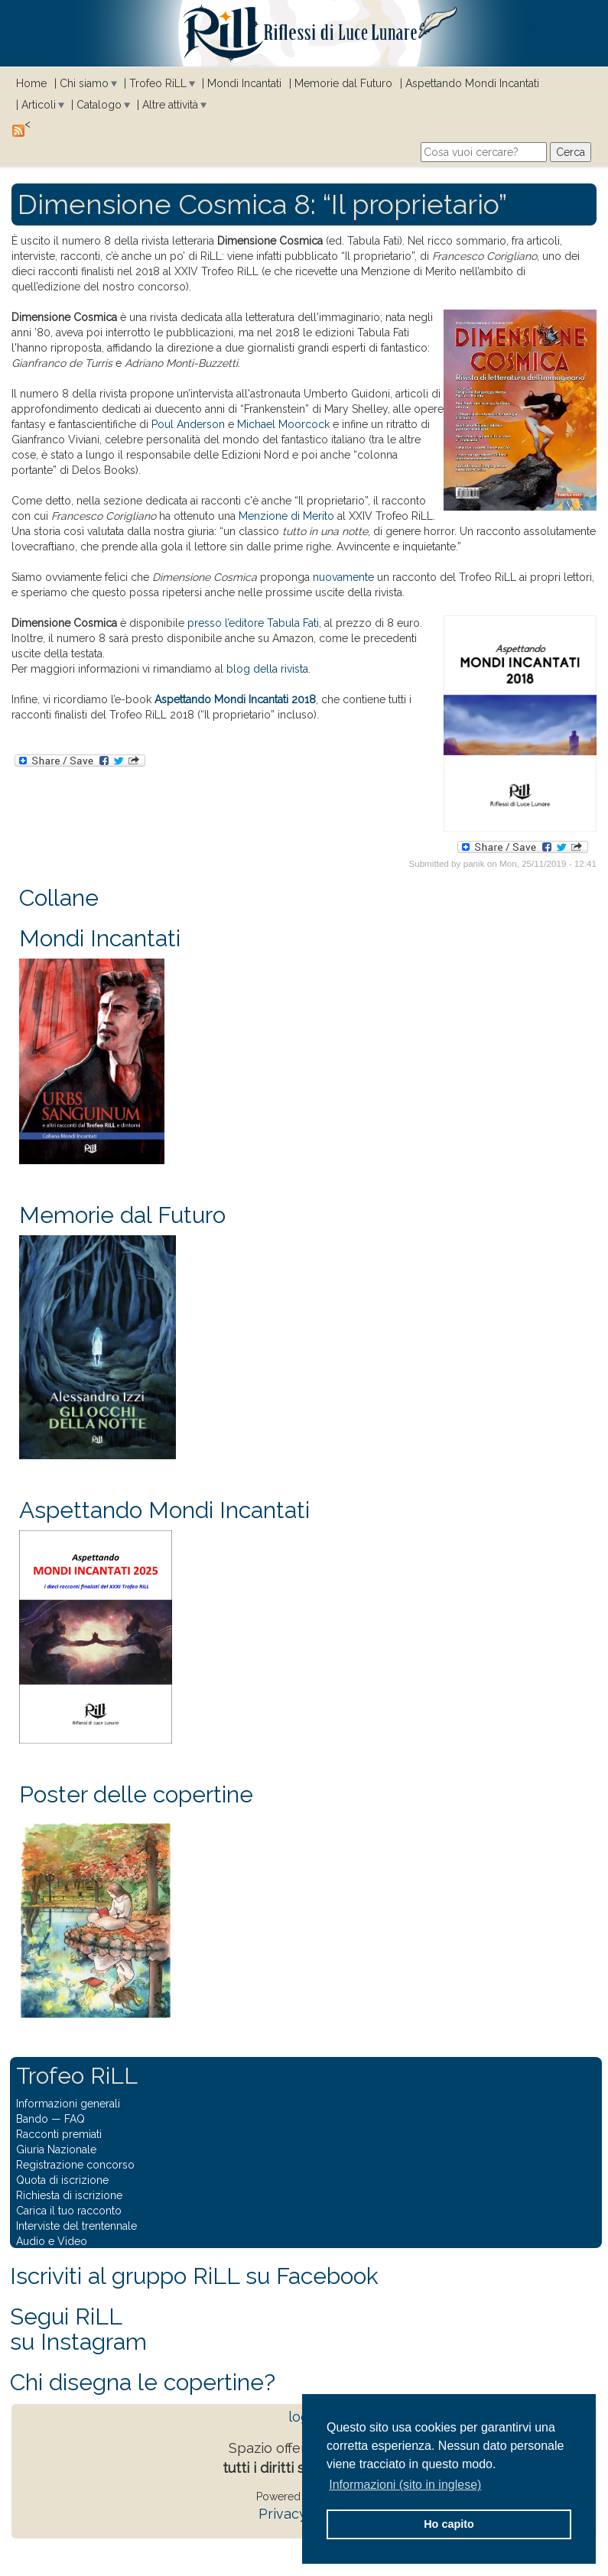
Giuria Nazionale (56, 2149)
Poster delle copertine (136, 1794)
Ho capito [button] (449, 2524)
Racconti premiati (59, 2134)
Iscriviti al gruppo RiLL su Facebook (194, 2276)
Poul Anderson (188, 424)
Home (31, 83)
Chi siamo (84, 83)
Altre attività (170, 105)
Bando (32, 2119)
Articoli (38, 105)
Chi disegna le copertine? (142, 2382)
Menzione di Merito (286, 516)
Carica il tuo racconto (69, 2211)
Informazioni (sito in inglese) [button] (405, 2484)
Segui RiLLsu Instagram (78, 2329)
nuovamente (343, 577)
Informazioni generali (68, 2103)
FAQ (74, 2119)
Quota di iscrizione (62, 2180)
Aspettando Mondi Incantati (472, 83)
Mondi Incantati (244, 83)
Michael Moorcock (283, 424)
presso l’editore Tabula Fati (253, 623)
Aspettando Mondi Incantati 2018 (235, 699)
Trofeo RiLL (158, 83)
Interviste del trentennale (76, 2226)
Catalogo (99, 105)
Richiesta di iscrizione (69, 2195)
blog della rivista (267, 669)
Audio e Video (51, 2241)
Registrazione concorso (75, 2165)
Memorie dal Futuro (343, 83)
